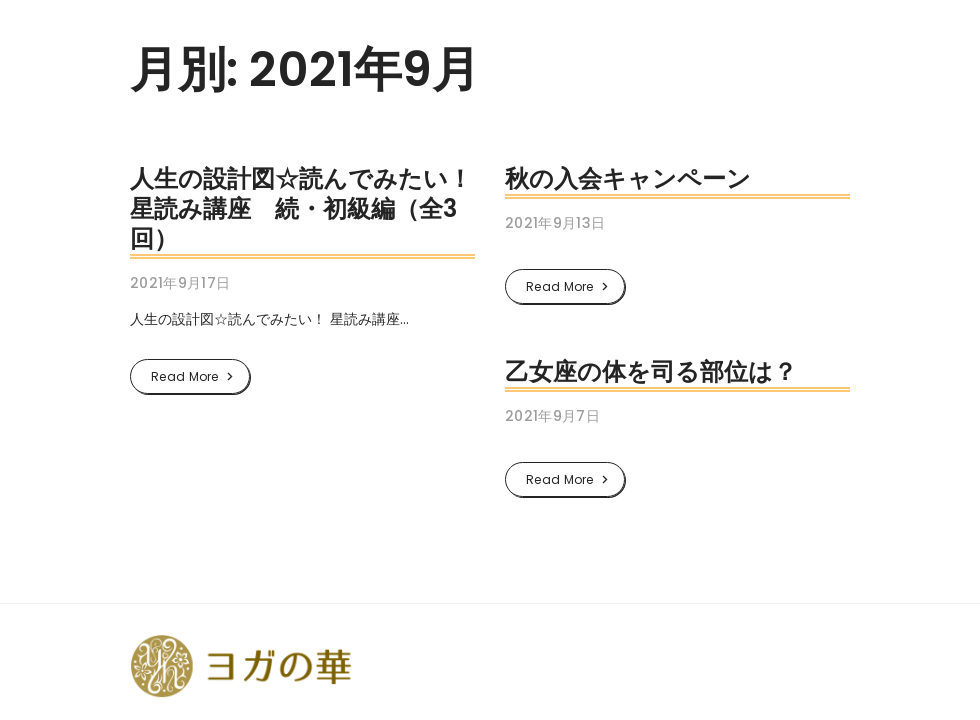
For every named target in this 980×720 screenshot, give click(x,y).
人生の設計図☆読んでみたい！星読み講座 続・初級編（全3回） (301, 208)
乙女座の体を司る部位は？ (651, 371)
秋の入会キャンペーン (628, 178)
